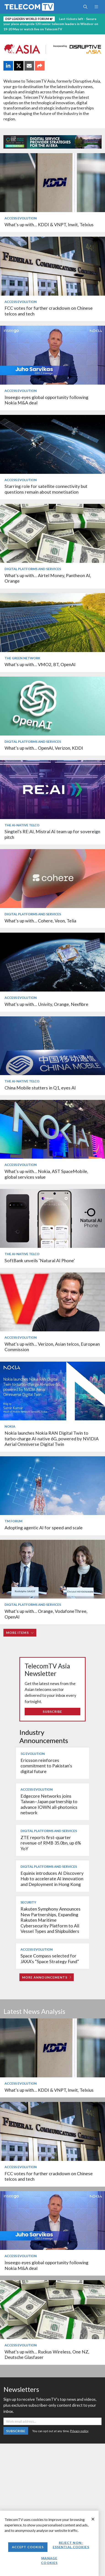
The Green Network (22, 658)
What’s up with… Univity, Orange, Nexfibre (46, 1004)
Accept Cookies (28, 2547)
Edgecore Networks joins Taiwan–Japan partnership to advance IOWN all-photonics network (49, 1804)
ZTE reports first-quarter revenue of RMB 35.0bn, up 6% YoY (51, 1843)
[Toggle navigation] (96, 6)
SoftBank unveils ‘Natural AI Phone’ (40, 1260)
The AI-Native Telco (22, 825)
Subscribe (52, 1711)
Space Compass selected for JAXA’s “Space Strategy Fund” (50, 1958)
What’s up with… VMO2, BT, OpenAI (40, 664)
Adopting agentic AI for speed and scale (44, 1527)
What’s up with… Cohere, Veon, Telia (40, 920)
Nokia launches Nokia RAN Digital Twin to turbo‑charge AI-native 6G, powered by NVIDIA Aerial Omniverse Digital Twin (52, 1438)
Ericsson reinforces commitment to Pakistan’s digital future (46, 1766)
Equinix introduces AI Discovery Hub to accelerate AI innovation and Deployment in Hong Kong (52, 1878)
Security (28, 1902)
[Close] (93, 2519)
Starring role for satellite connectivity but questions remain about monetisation (46, 489)
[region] (49, 2543)
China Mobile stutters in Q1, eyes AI (40, 1087)
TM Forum (13, 1521)
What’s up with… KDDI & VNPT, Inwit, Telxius (49, 224)
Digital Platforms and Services (33, 569)
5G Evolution (33, 1754)
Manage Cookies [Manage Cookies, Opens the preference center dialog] (49, 2560)
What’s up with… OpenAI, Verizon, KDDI (44, 748)
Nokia (10, 1426)
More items (20, 1632)
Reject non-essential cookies (71, 2545)
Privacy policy (79, 2431)
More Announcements (46, 1977)
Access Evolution (21, 218)
